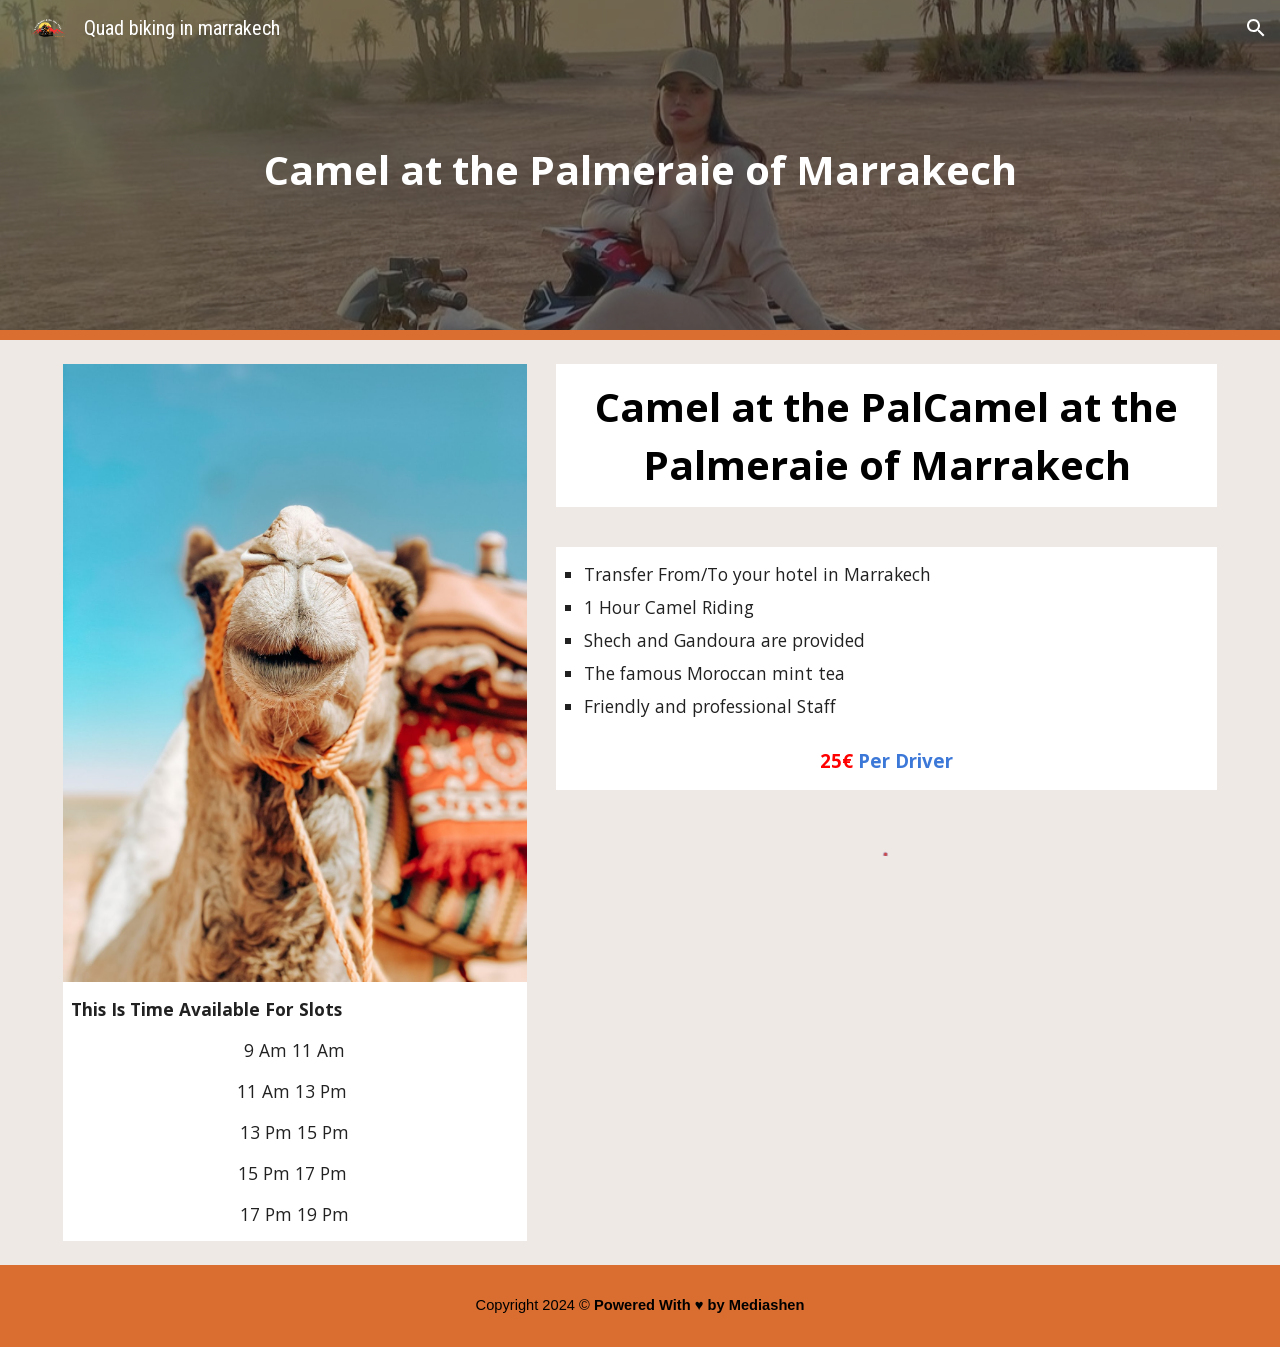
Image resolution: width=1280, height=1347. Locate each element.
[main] (640, 170)
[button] (1256, 28)
